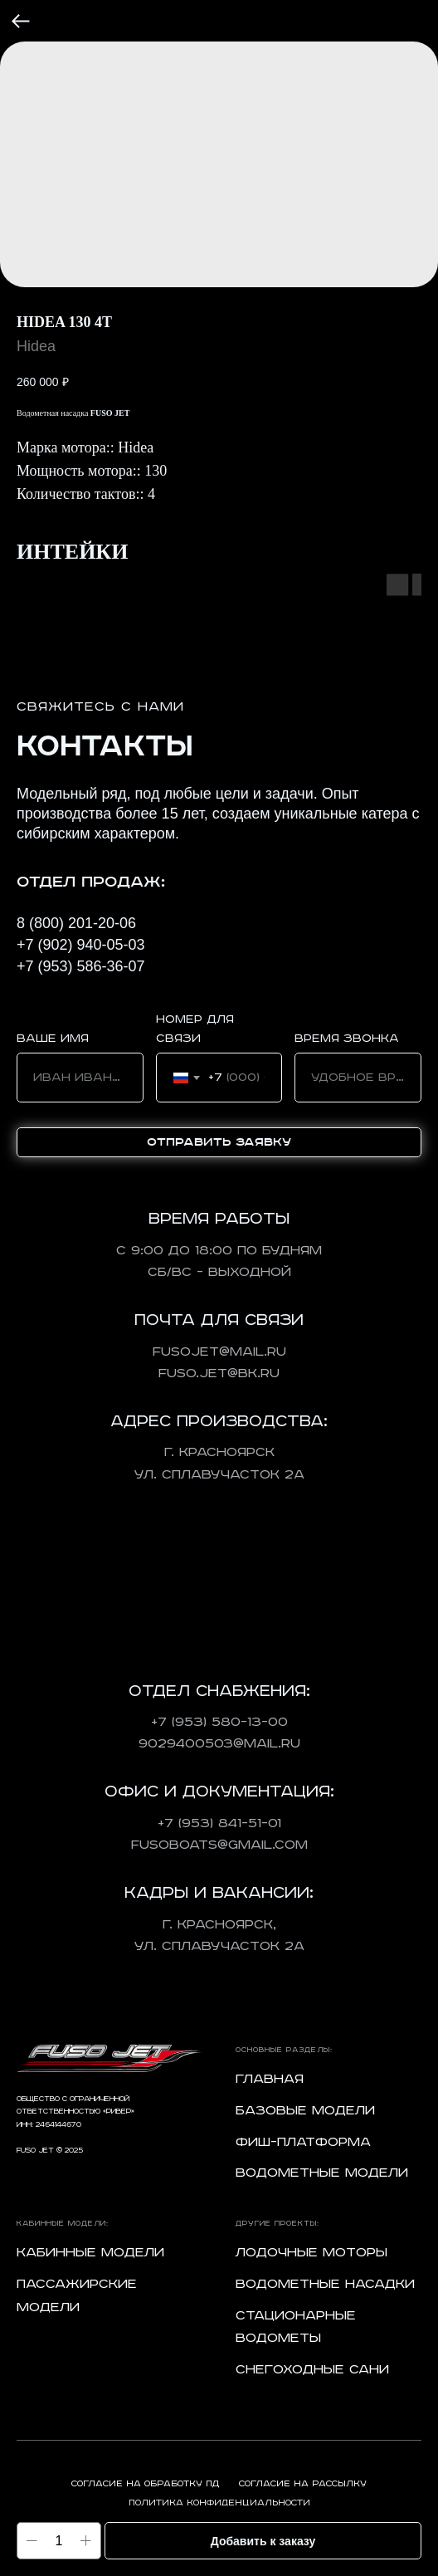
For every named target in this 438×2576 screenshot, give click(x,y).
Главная (270, 2079)
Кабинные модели (90, 2253)
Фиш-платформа (303, 2142)
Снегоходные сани (312, 2370)
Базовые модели (305, 2111)
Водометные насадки (325, 2284)
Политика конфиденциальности (219, 2503)
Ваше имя (53, 1038)
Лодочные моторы (311, 2253)
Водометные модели (322, 2173)
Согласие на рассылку (303, 2484)
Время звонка (346, 1038)
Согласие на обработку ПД (145, 2484)
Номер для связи (195, 1029)
